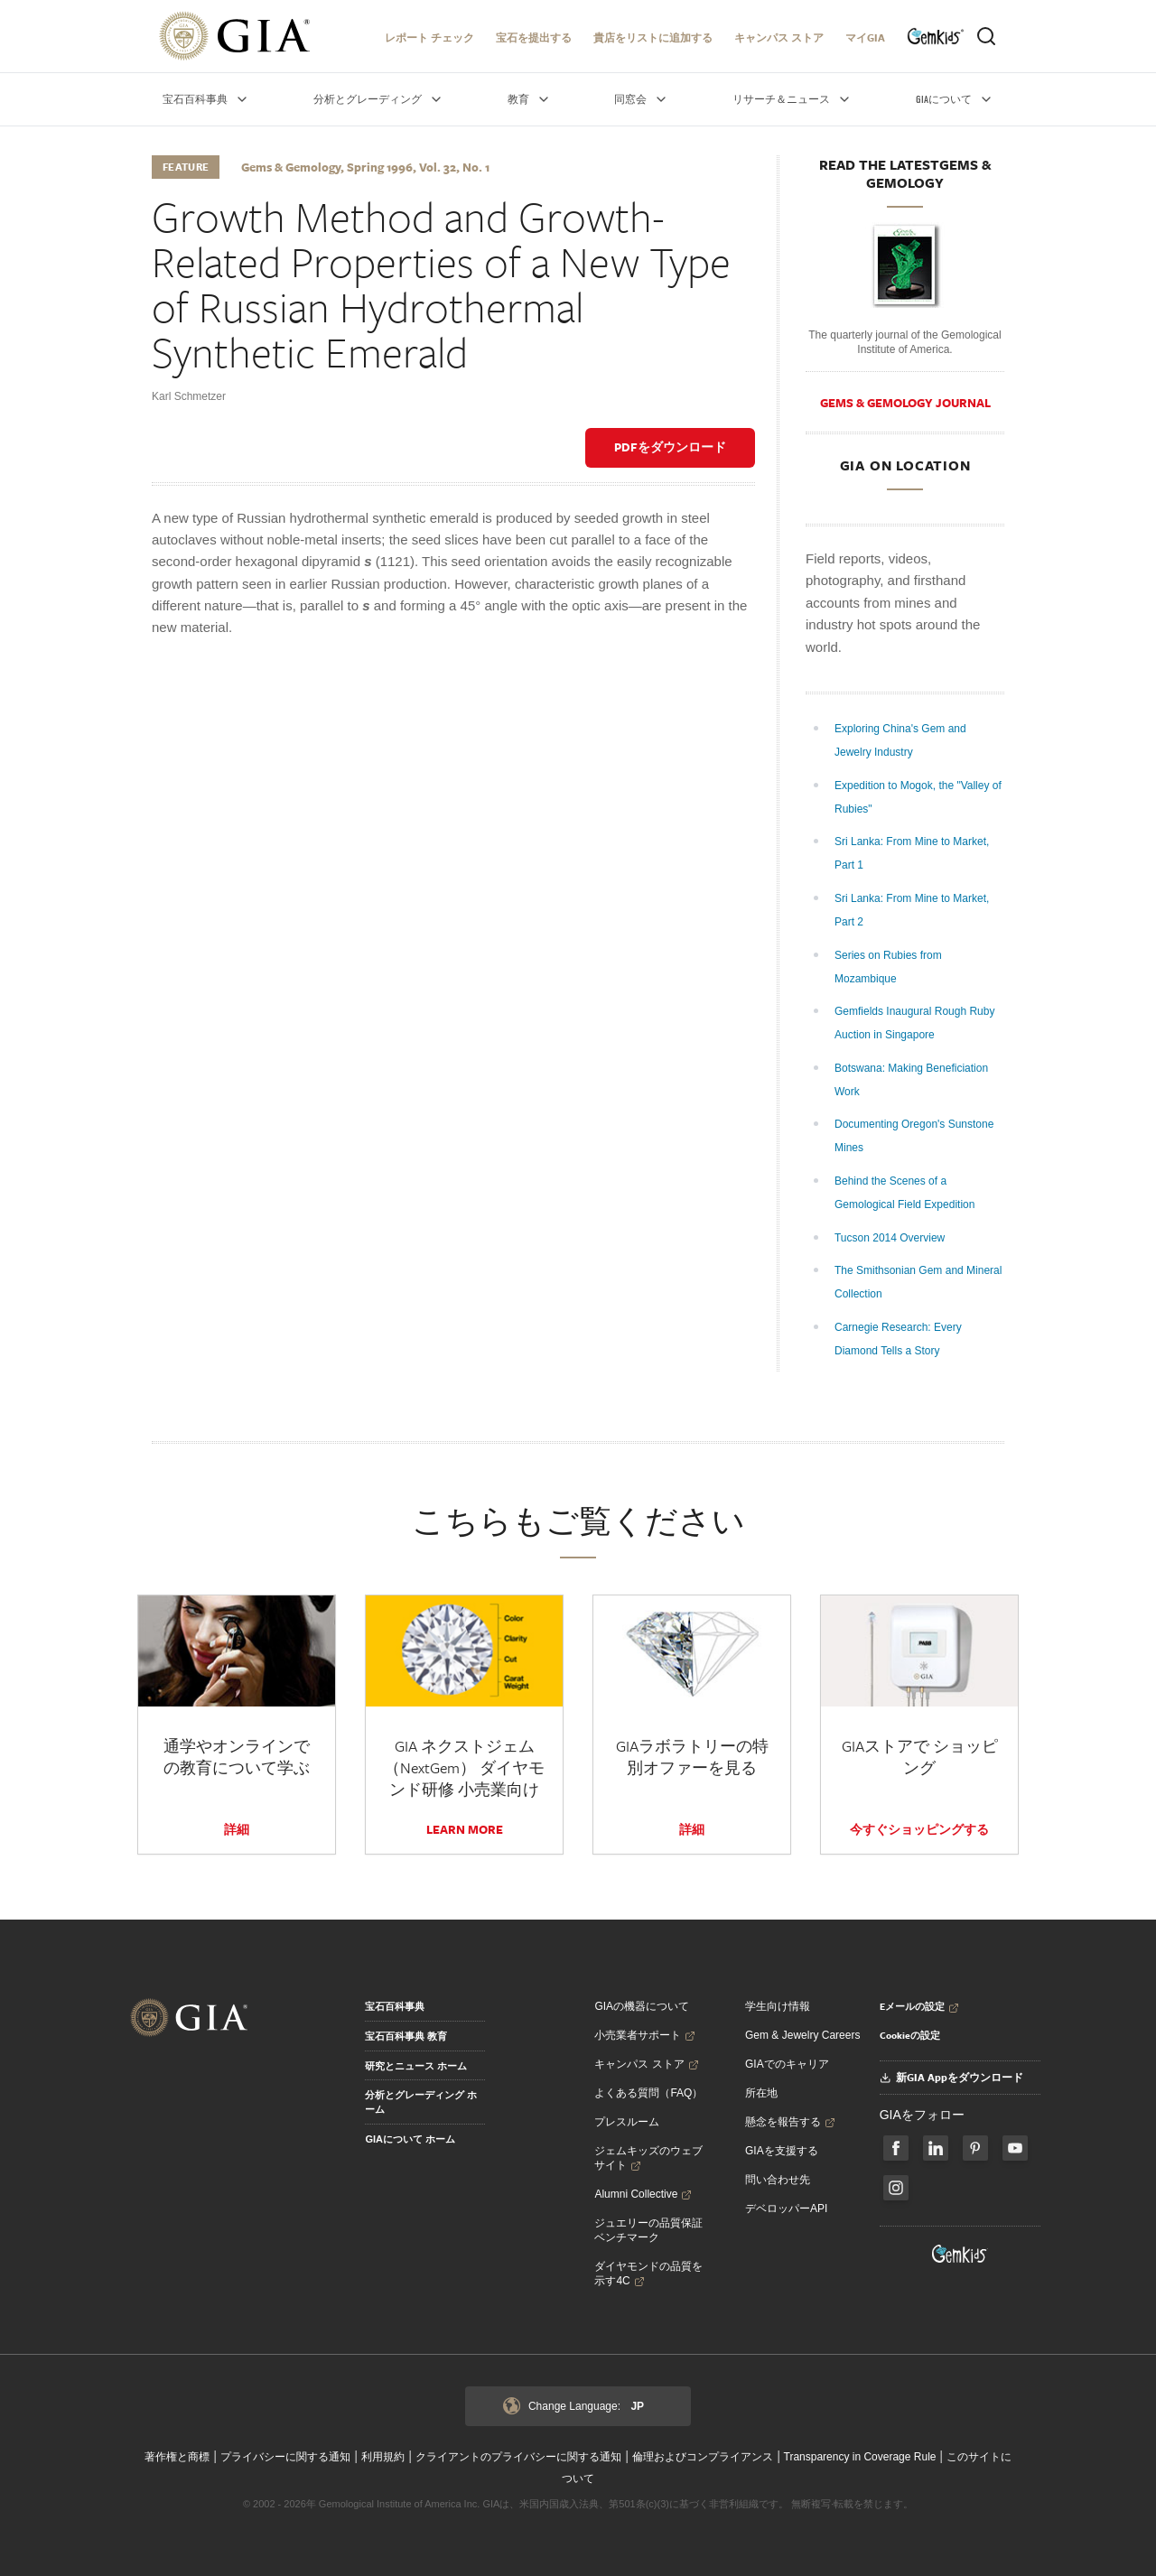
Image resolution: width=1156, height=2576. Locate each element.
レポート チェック (429, 37)
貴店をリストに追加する (653, 37)
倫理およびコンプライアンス (702, 2456)
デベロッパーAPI (786, 2208)
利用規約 (383, 2456)
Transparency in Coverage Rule (860, 2456)
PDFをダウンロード (670, 447)
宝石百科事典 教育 (406, 2036)
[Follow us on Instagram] (896, 2188)
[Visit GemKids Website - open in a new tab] (960, 2254)
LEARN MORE (464, 1829)
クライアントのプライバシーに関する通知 (518, 2456)
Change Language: (573, 2406)
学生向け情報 (777, 2006)
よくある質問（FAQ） (648, 2093)
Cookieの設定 (910, 2035)
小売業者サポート (644, 2035)
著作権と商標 (177, 2456)
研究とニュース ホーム (416, 2065)
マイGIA (865, 37)
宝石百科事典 (394, 2006)
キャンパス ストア (779, 37)
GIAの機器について (641, 2006)
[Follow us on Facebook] (896, 2148)
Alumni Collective (643, 2194)
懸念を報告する (790, 2122)
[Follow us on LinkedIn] (936, 2148)
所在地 (761, 2093)
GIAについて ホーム (410, 2139)
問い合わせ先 (777, 2179)
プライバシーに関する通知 (285, 2456)
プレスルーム (626, 2122)
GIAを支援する (781, 2150)
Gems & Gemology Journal (905, 403)
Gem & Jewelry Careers (802, 2035)
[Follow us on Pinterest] (975, 2148)
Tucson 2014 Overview (891, 1238)
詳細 (236, 1829)
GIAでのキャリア (787, 2064)
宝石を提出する (534, 37)
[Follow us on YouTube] (1015, 2148)
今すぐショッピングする (919, 1829)
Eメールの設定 (919, 2006)
